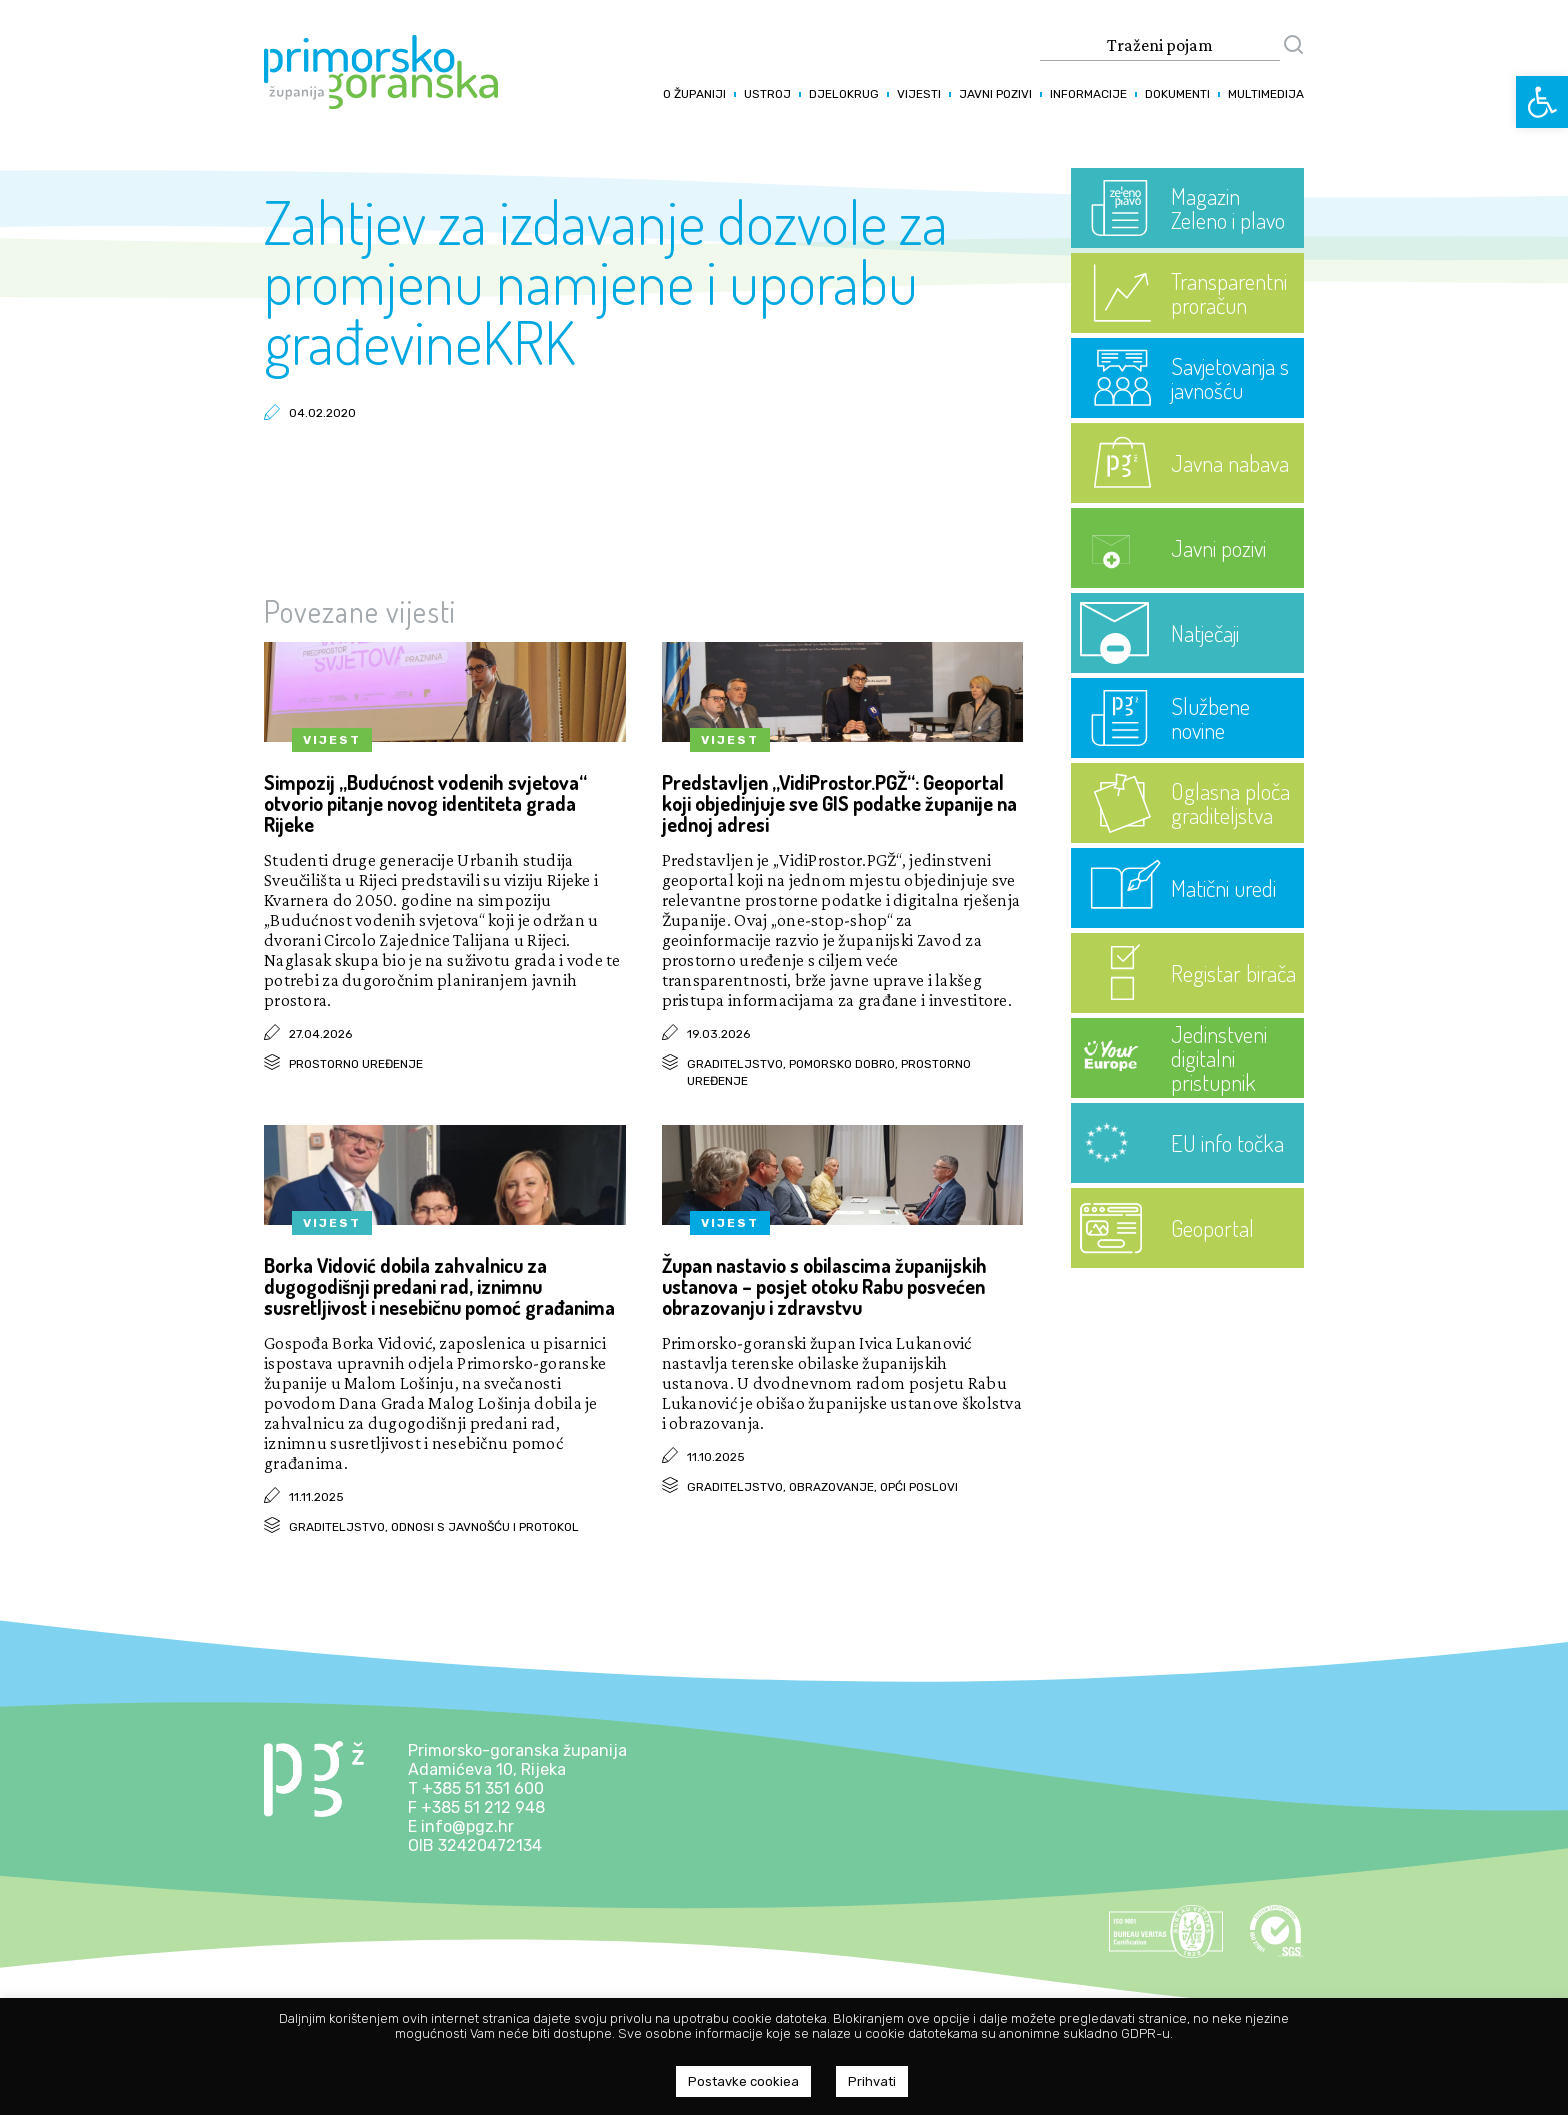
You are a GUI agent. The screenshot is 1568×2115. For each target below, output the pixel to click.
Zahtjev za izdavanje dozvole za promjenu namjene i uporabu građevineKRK (606, 281)
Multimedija (1266, 94)
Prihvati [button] (872, 2081)
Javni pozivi (995, 94)
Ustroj (767, 94)
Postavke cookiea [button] (743, 2081)
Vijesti (919, 94)
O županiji (694, 94)
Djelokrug (844, 94)
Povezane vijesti (360, 611)
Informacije (1088, 94)
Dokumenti (1177, 94)
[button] (1542, 102)
